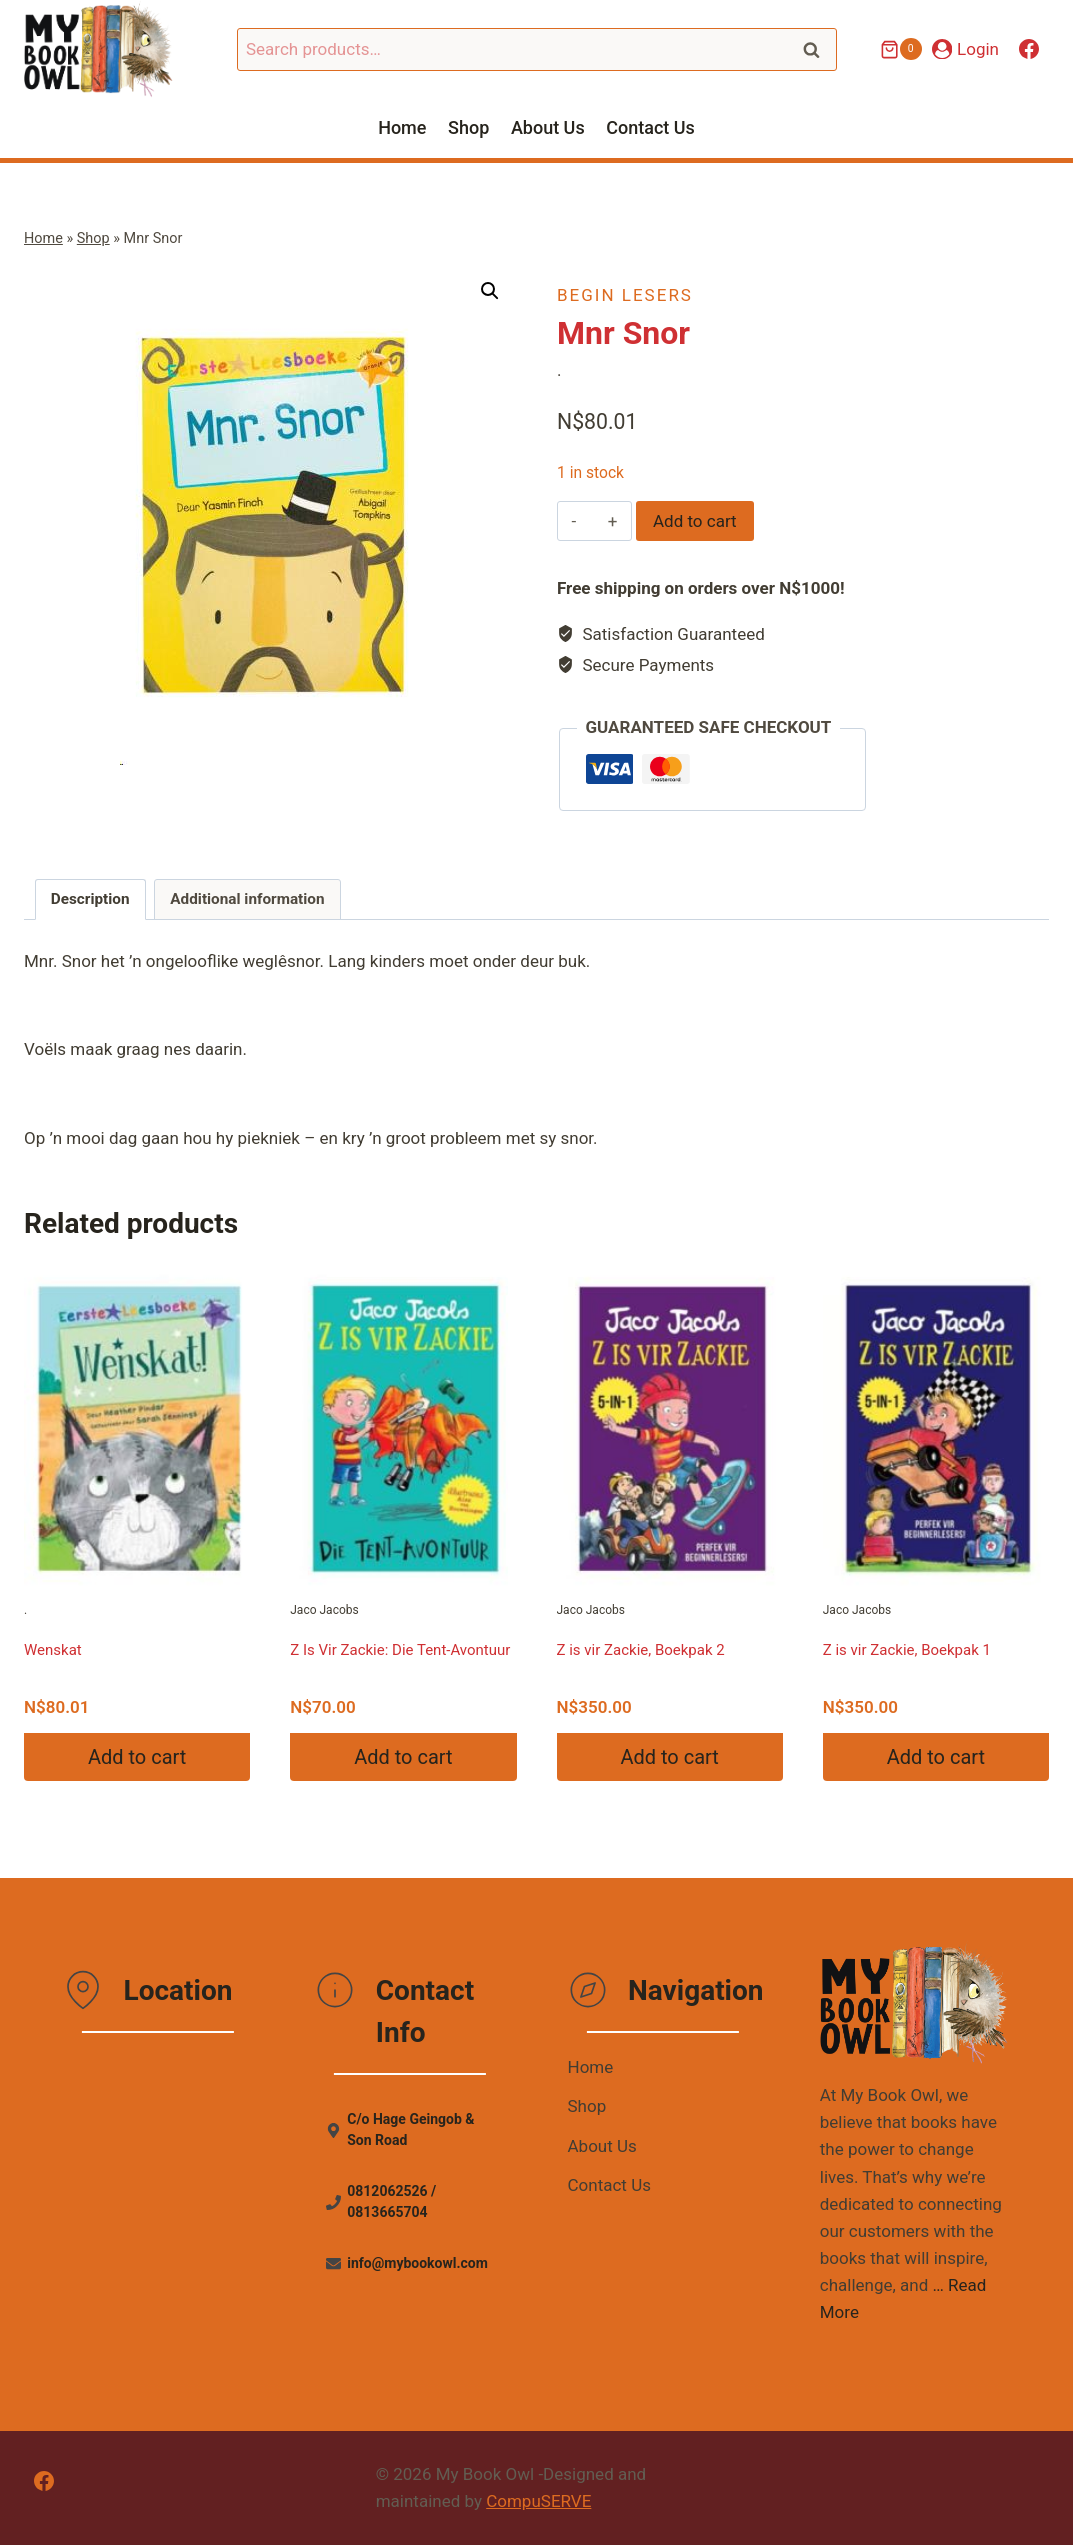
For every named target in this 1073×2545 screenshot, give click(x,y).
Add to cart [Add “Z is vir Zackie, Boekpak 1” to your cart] (936, 1757)
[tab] (90, 900)
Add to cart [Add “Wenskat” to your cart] (137, 1757)
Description (90, 899)
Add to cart (695, 521)
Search (818, 49)
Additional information (247, 899)
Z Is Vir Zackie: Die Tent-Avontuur (400, 1650)
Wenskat (53, 1650)
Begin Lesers (625, 295)
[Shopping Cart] (901, 49)
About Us (548, 127)
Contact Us (650, 127)
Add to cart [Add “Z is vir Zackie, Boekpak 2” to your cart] (669, 1757)
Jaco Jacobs (403, 1438)
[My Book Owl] (99, 49)
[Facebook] (1029, 49)
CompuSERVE (538, 2501)
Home (402, 127)
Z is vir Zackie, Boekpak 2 (641, 1650)
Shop (468, 127)
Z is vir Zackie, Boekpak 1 (907, 1650)
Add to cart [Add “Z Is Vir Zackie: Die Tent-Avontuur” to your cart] (403, 1757)
